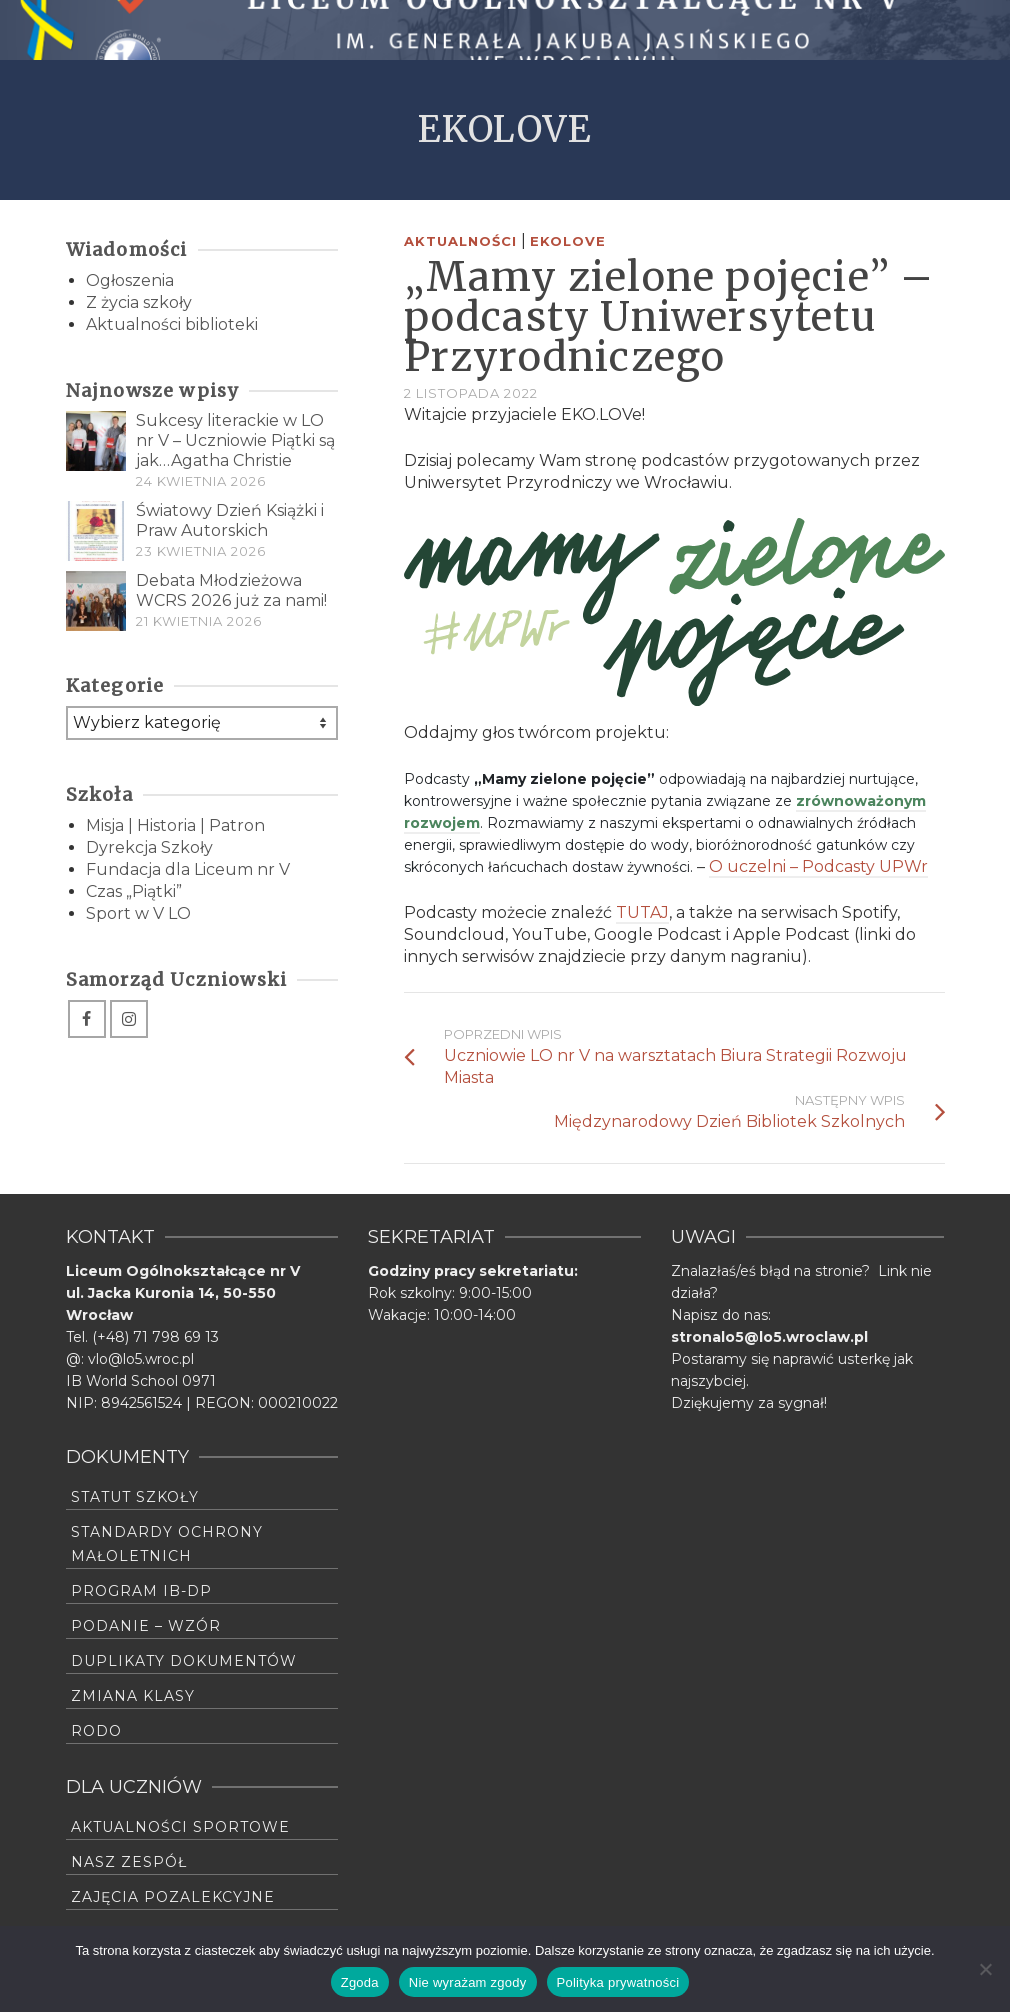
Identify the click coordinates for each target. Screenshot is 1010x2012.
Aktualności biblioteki (172, 324)
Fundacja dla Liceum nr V (188, 869)
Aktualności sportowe (180, 1827)
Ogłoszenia (130, 280)
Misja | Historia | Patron (175, 825)
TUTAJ (642, 912)
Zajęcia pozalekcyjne (173, 1897)
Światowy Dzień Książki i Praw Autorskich (230, 520)
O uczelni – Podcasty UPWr (818, 866)
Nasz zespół (129, 1862)
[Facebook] (87, 1019)
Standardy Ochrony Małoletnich (167, 1544)
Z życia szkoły (139, 302)
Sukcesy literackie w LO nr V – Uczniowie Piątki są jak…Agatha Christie (235, 440)
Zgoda (360, 1982)
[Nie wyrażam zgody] (985, 1969)
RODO (96, 1731)
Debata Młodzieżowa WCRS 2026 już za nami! (231, 590)
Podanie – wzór (146, 1626)
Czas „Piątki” (134, 891)
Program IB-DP (141, 1591)
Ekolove (568, 241)
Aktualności (460, 241)
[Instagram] (129, 1019)
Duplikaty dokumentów (184, 1661)
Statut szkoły (135, 1497)
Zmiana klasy (133, 1696)
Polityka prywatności (618, 1982)
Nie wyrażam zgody (468, 1982)
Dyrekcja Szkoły (149, 847)
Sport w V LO (138, 913)
